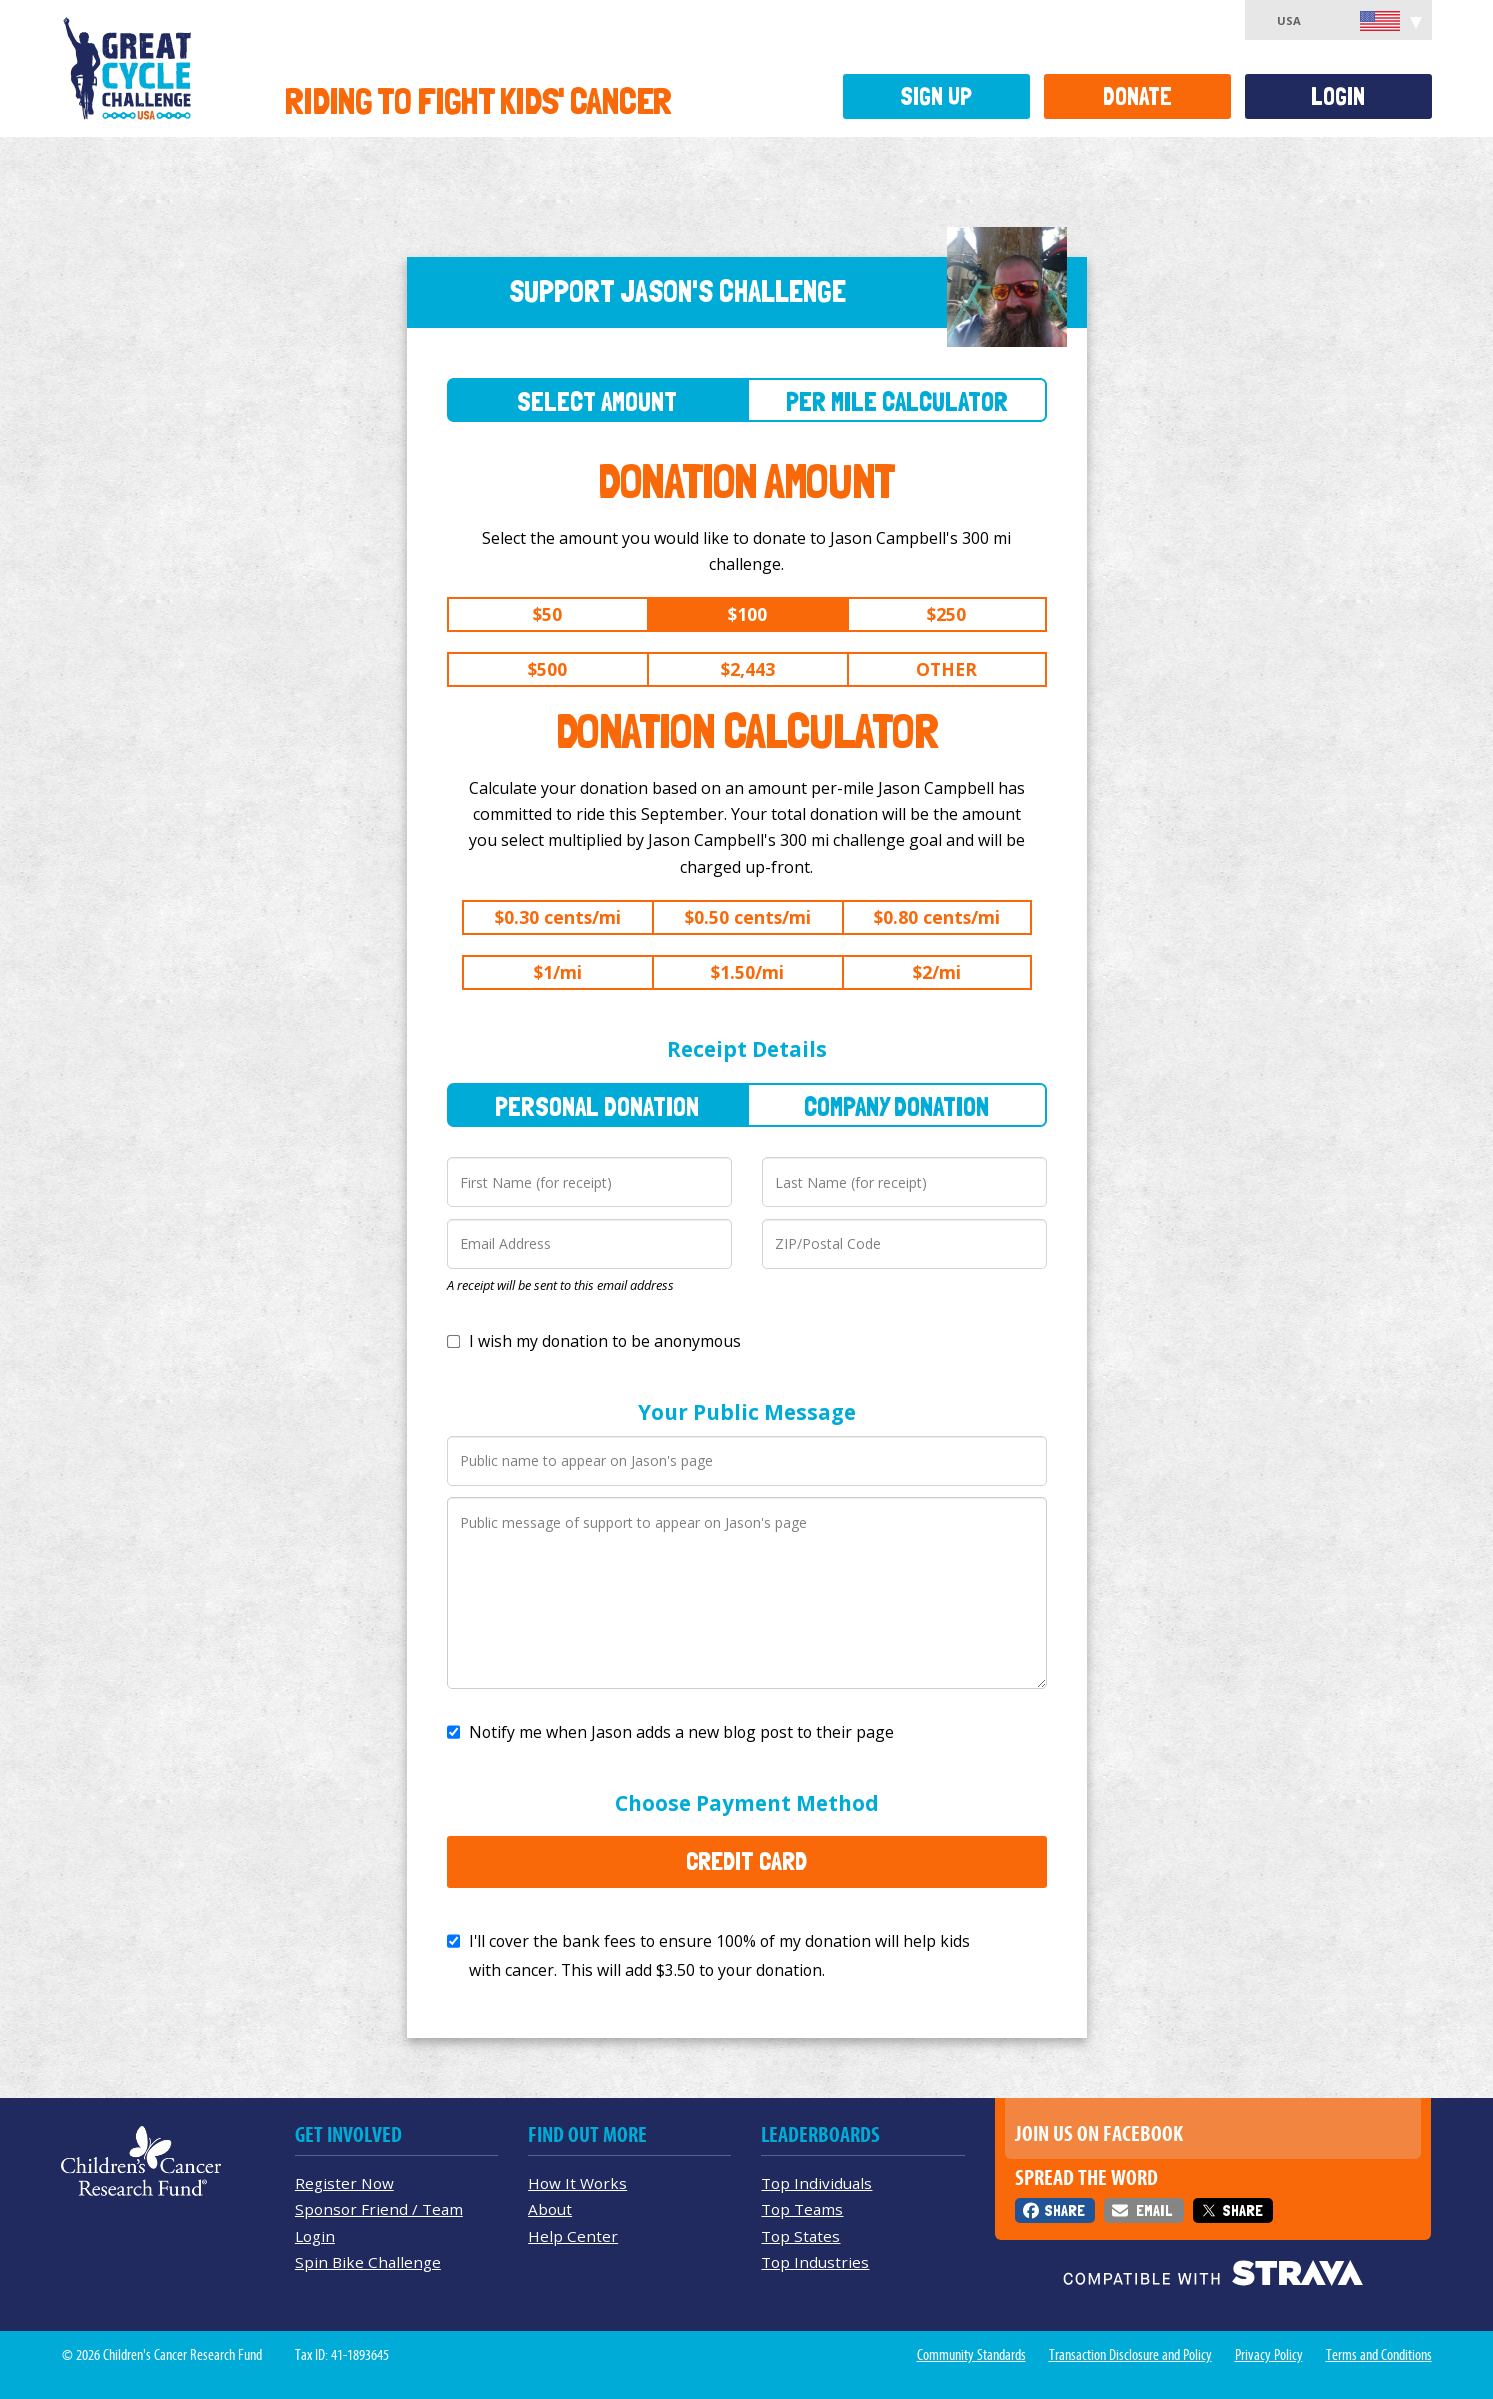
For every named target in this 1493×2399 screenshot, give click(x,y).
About (550, 2209)
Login (1338, 96)
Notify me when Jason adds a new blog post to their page (681, 1732)
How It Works (577, 2183)
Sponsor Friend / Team (379, 2209)
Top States (800, 2236)
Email (1154, 2210)
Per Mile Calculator (897, 401)
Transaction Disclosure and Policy (1130, 2355)
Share (1064, 2210)
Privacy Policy (1269, 2355)
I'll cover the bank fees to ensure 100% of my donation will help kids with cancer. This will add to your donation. (719, 1955)
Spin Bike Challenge (368, 2262)
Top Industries (815, 2262)
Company (896, 1106)
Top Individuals (816, 2183)
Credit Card (746, 1861)
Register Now (344, 2183)
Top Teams (802, 2209)
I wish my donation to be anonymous (605, 1341)
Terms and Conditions (1379, 2355)
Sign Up (936, 96)
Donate (1137, 96)
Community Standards (971, 2355)
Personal (597, 1106)
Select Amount (597, 401)
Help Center (573, 2236)
